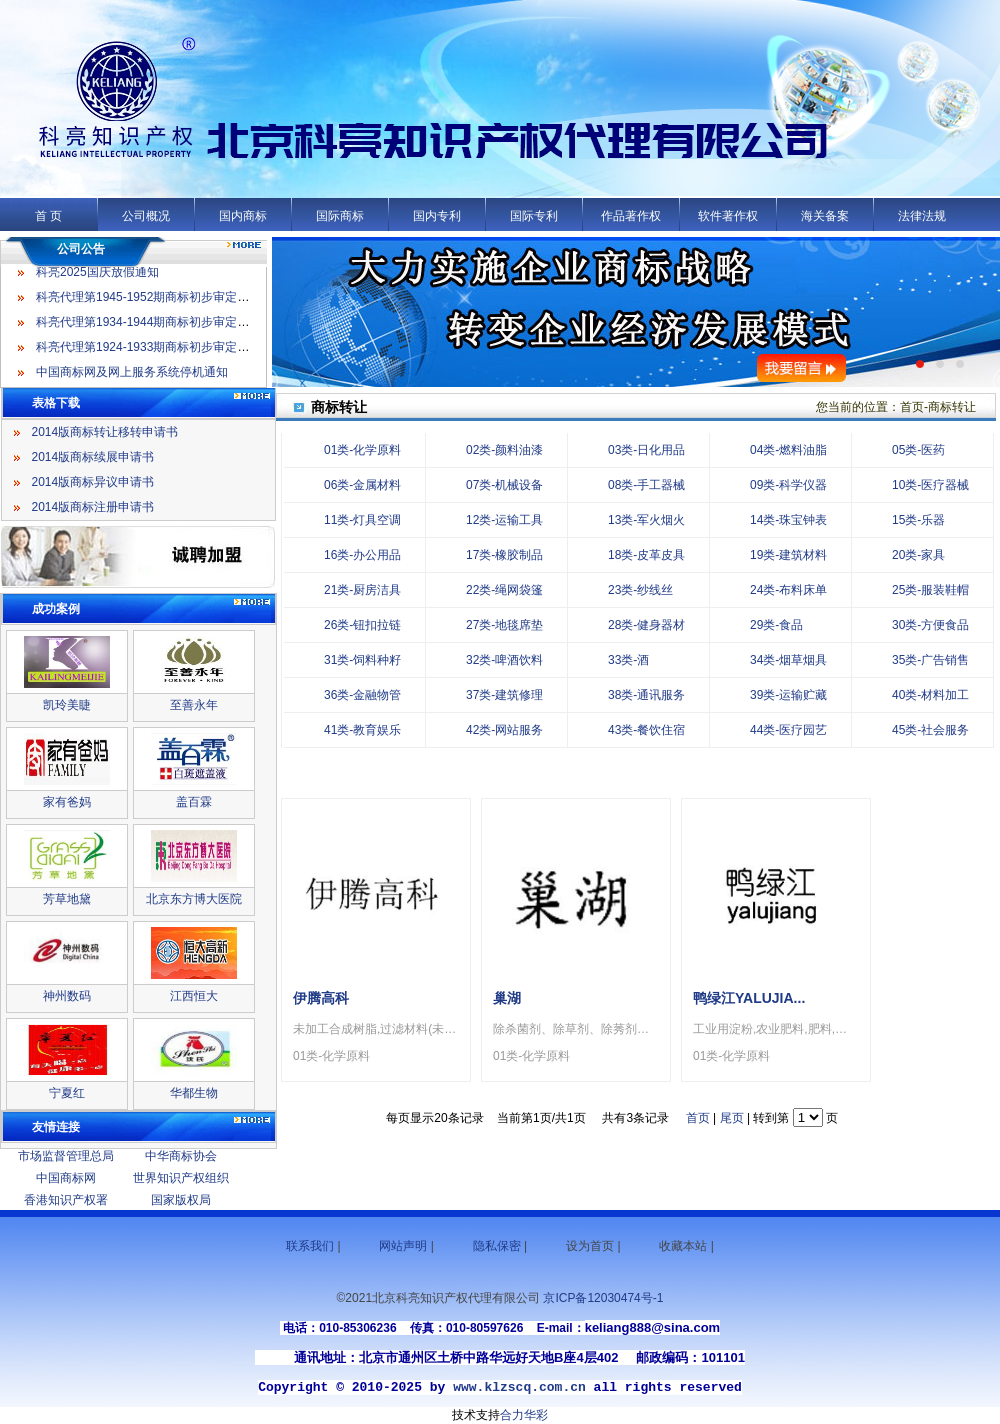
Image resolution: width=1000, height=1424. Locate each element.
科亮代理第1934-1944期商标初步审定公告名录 (160, 326)
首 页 (48, 216)
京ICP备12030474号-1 (603, 1298)
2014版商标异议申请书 (93, 482)
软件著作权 (728, 216)
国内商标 (243, 216)
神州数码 (67, 996)
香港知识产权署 (66, 1200)
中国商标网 (66, 1178)
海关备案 (825, 216)
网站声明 (403, 1246)
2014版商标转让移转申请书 (105, 432)
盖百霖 (194, 802)
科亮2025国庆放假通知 (97, 276)
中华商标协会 (181, 1156)
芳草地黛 (67, 899)
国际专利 (534, 216)
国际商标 (340, 216)
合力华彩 (524, 1415)
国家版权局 (181, 1200)
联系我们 (310, 1246)
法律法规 (922, 216)
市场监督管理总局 (66, 1156)
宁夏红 (67, 1093)
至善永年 (194, 705)
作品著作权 (631, 216)
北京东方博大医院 (194, 899)
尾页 (732, 1118)
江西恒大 (194, 996)
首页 (698, 1118)
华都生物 (194, 1093)
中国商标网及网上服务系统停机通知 (132, 376)
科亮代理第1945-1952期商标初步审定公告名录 (160, 301)
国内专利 (437, 216)
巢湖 (507, 998)
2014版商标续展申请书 (93, 457)
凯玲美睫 (67, 705)
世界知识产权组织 (181, 1178)
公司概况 (146, 216)
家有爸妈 (67, 802)
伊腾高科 (321, 998)
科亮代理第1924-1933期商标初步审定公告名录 (160, 351)
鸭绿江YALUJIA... (749, 998)
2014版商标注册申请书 (93, 507)
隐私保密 (497, 1246)
